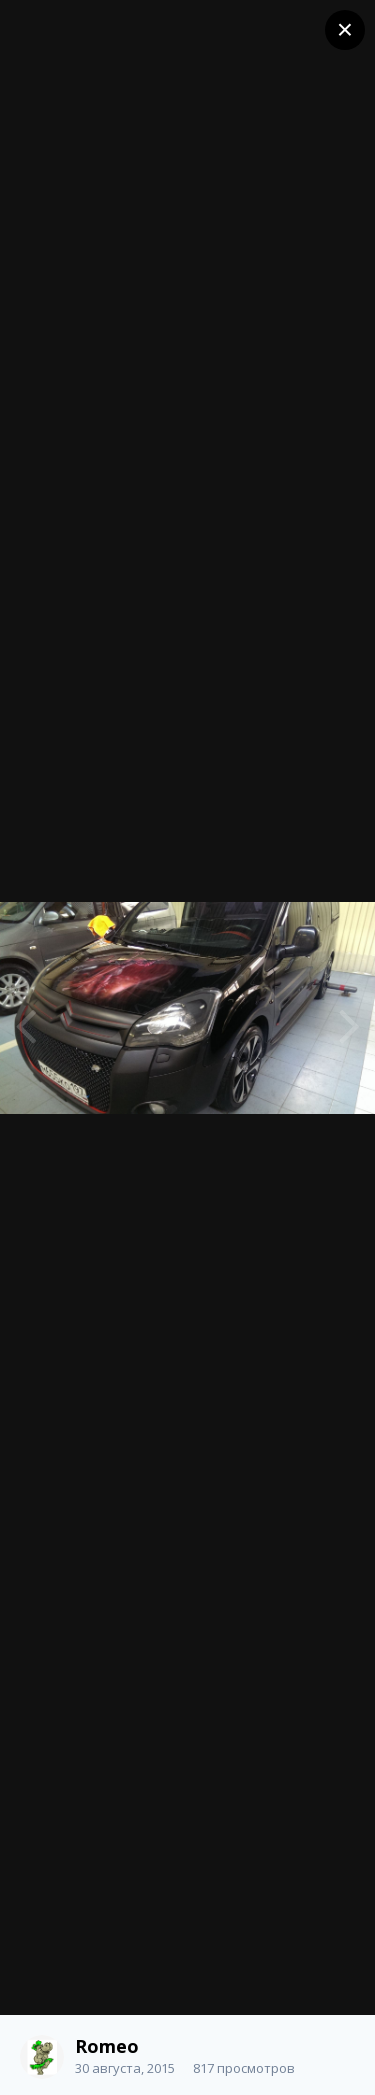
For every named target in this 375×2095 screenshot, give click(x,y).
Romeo (107, 2046)
